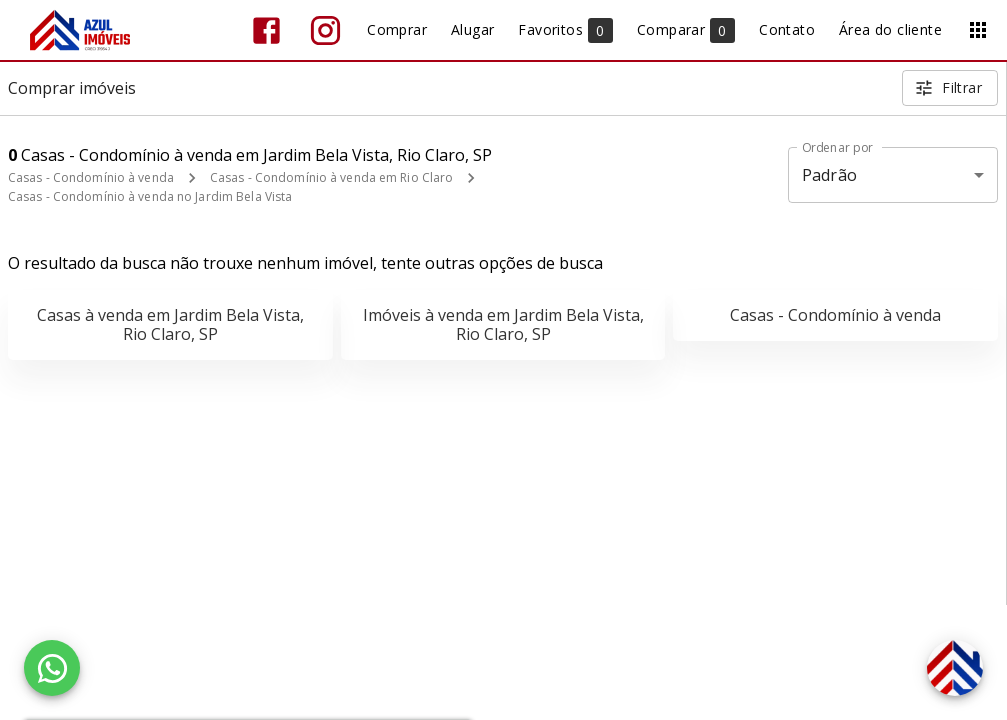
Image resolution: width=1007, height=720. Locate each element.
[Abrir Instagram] (325, 30)
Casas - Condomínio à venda (91, 177)
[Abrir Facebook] (266, 30)
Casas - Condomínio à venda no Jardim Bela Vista (150, 196)
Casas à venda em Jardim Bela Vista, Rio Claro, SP (170, 324)
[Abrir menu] (978, 30)
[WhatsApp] (52, 668)
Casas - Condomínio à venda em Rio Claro (331, 177)
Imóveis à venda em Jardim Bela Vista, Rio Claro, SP (503, 324)
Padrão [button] (829, 175)
